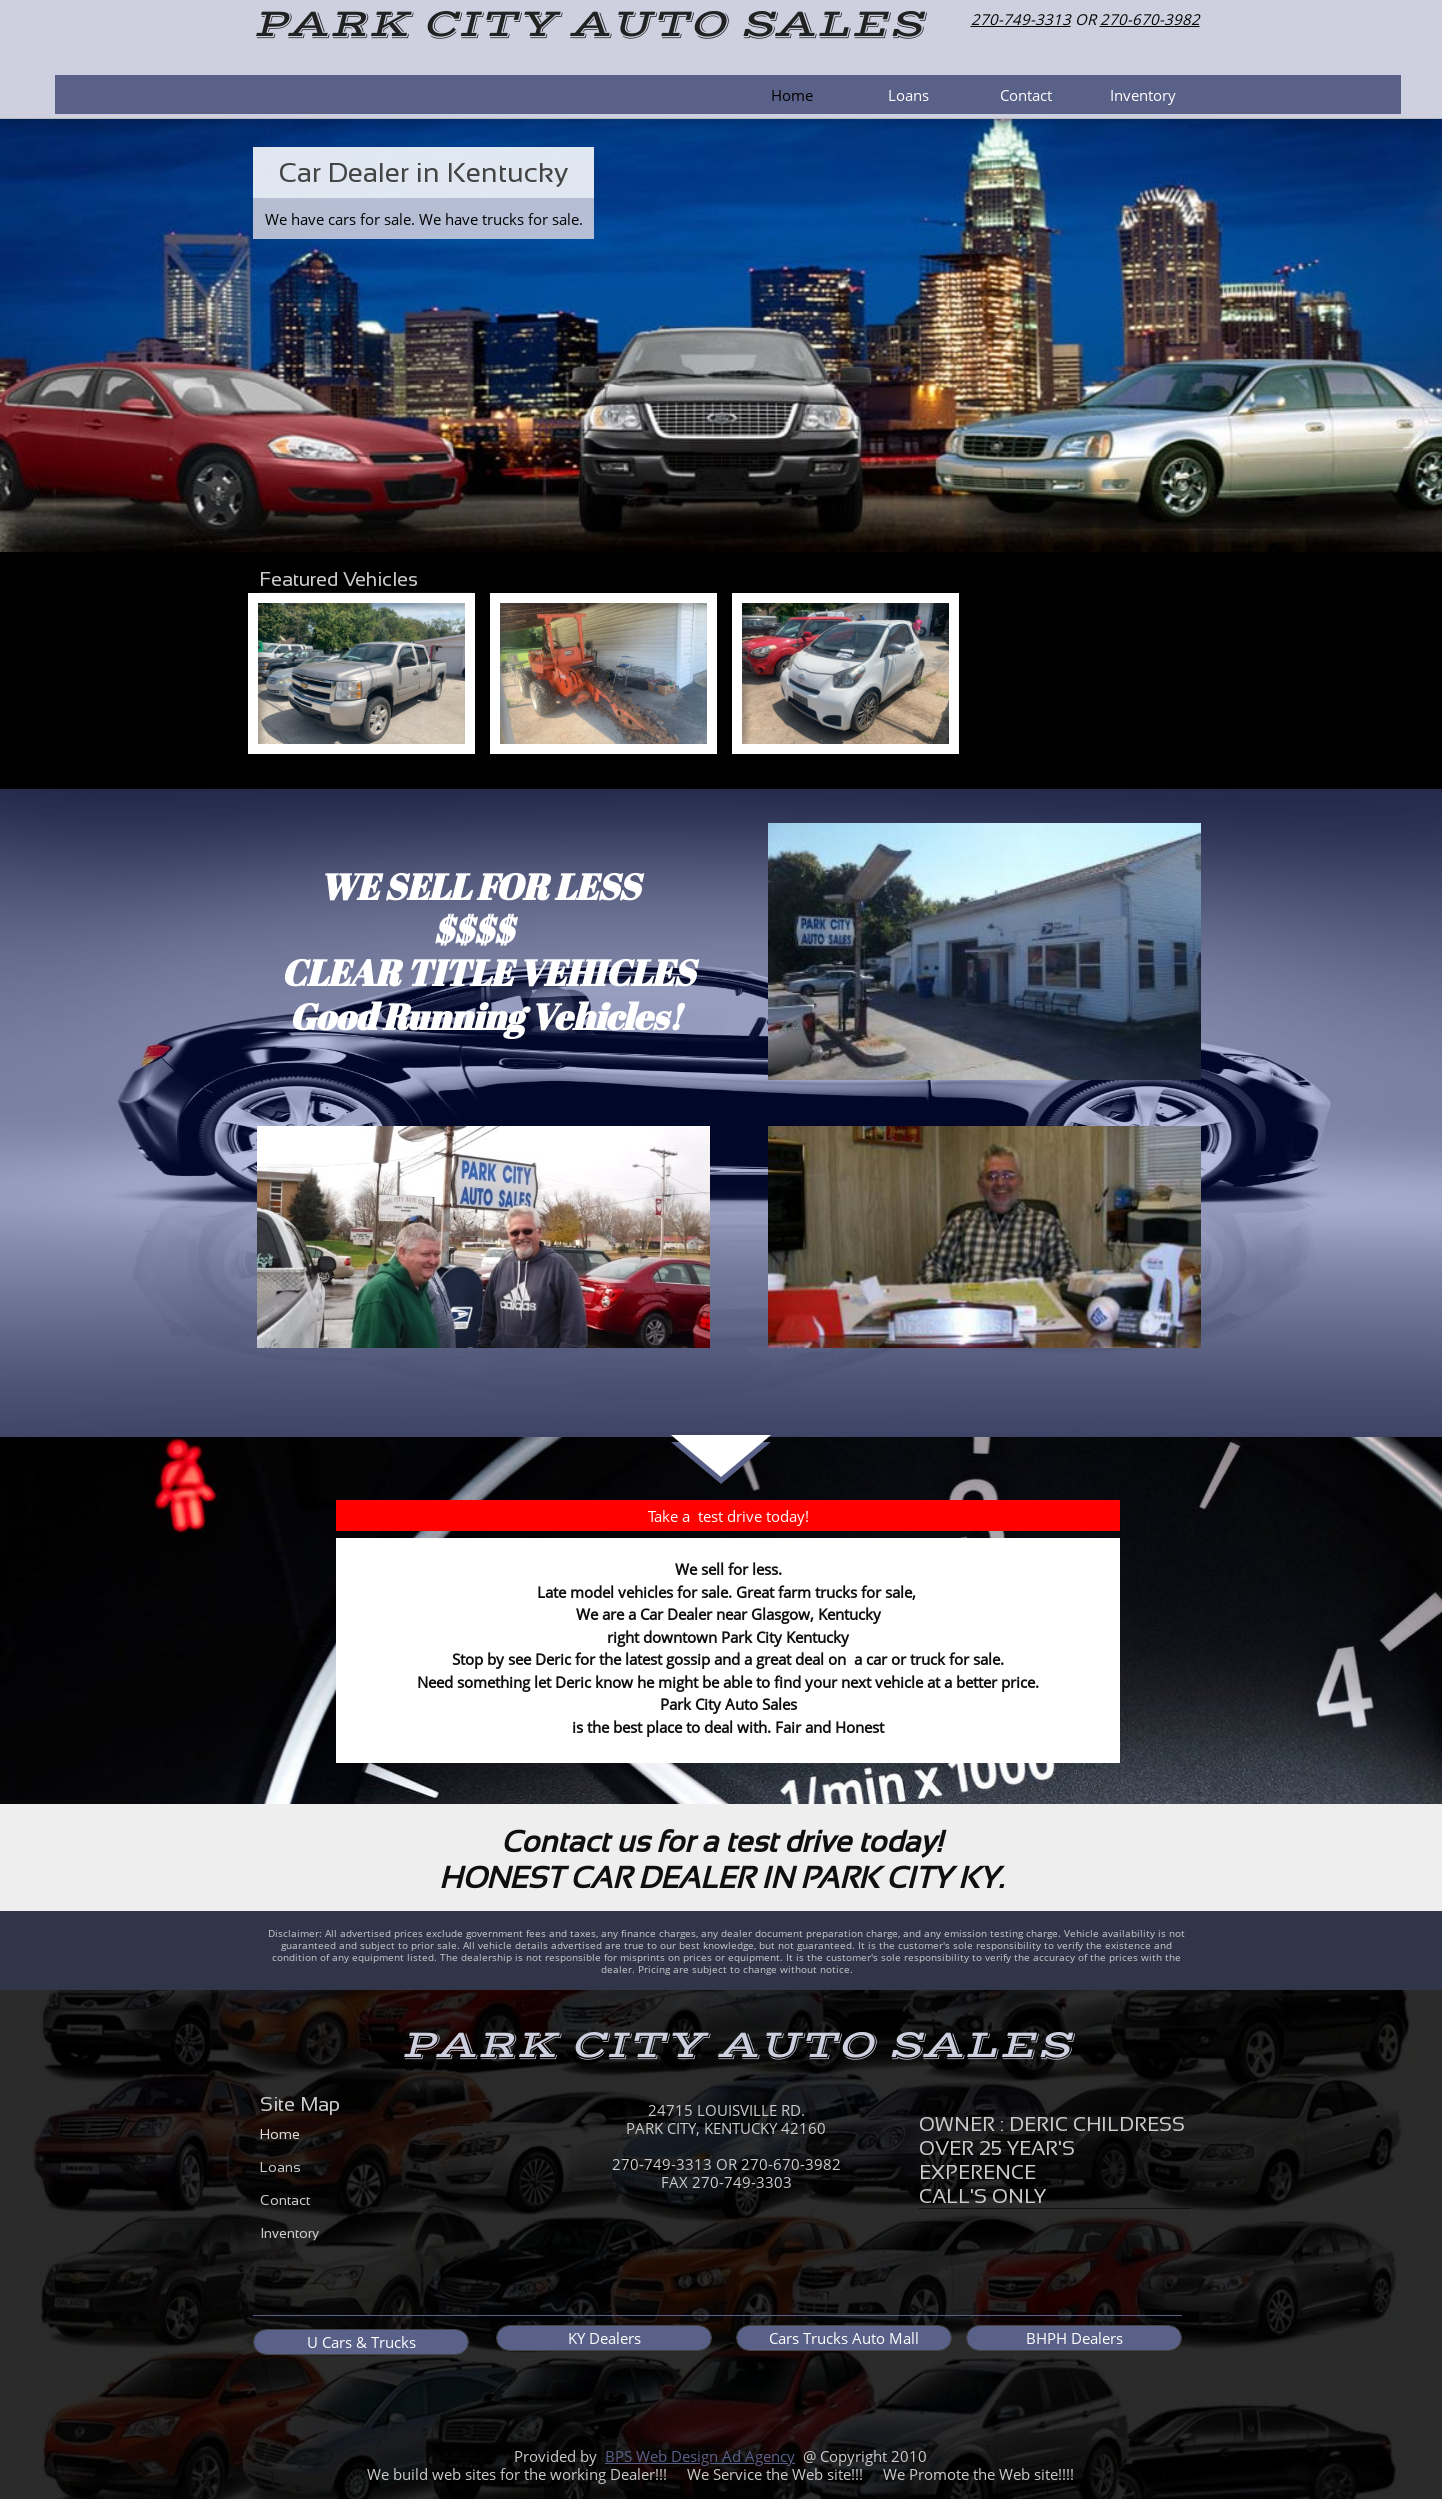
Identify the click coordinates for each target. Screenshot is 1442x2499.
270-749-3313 (1021, 19)
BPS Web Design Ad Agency (700, 2456)
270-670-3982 (1150, 19)
